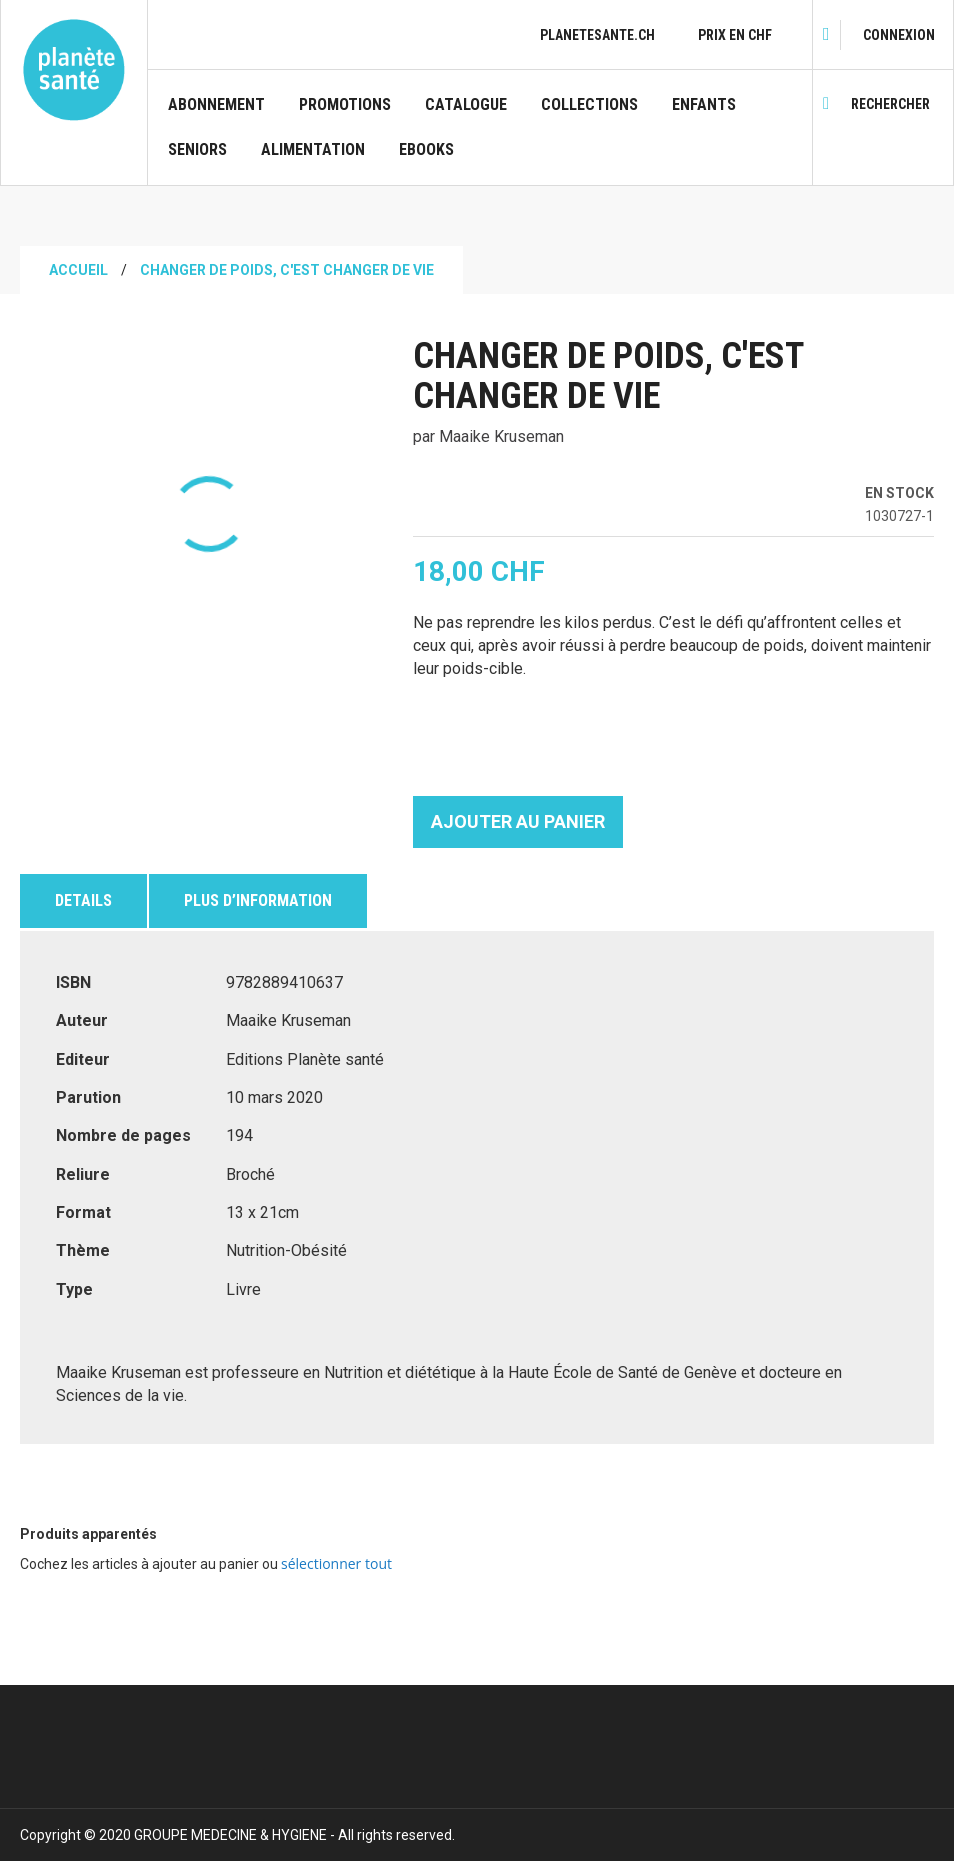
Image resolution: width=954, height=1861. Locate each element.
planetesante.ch (597, 35)
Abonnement (216, 105)
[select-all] (336, 1564)
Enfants (704, 105)
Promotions (345, 105)
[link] (899, 35)
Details (83, 900)
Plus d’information (258, 900)
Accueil (78, 270)
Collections (589, 105)
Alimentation (313, 150)
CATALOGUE (466, 105)
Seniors (197, 150)
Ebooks (426, 150)
